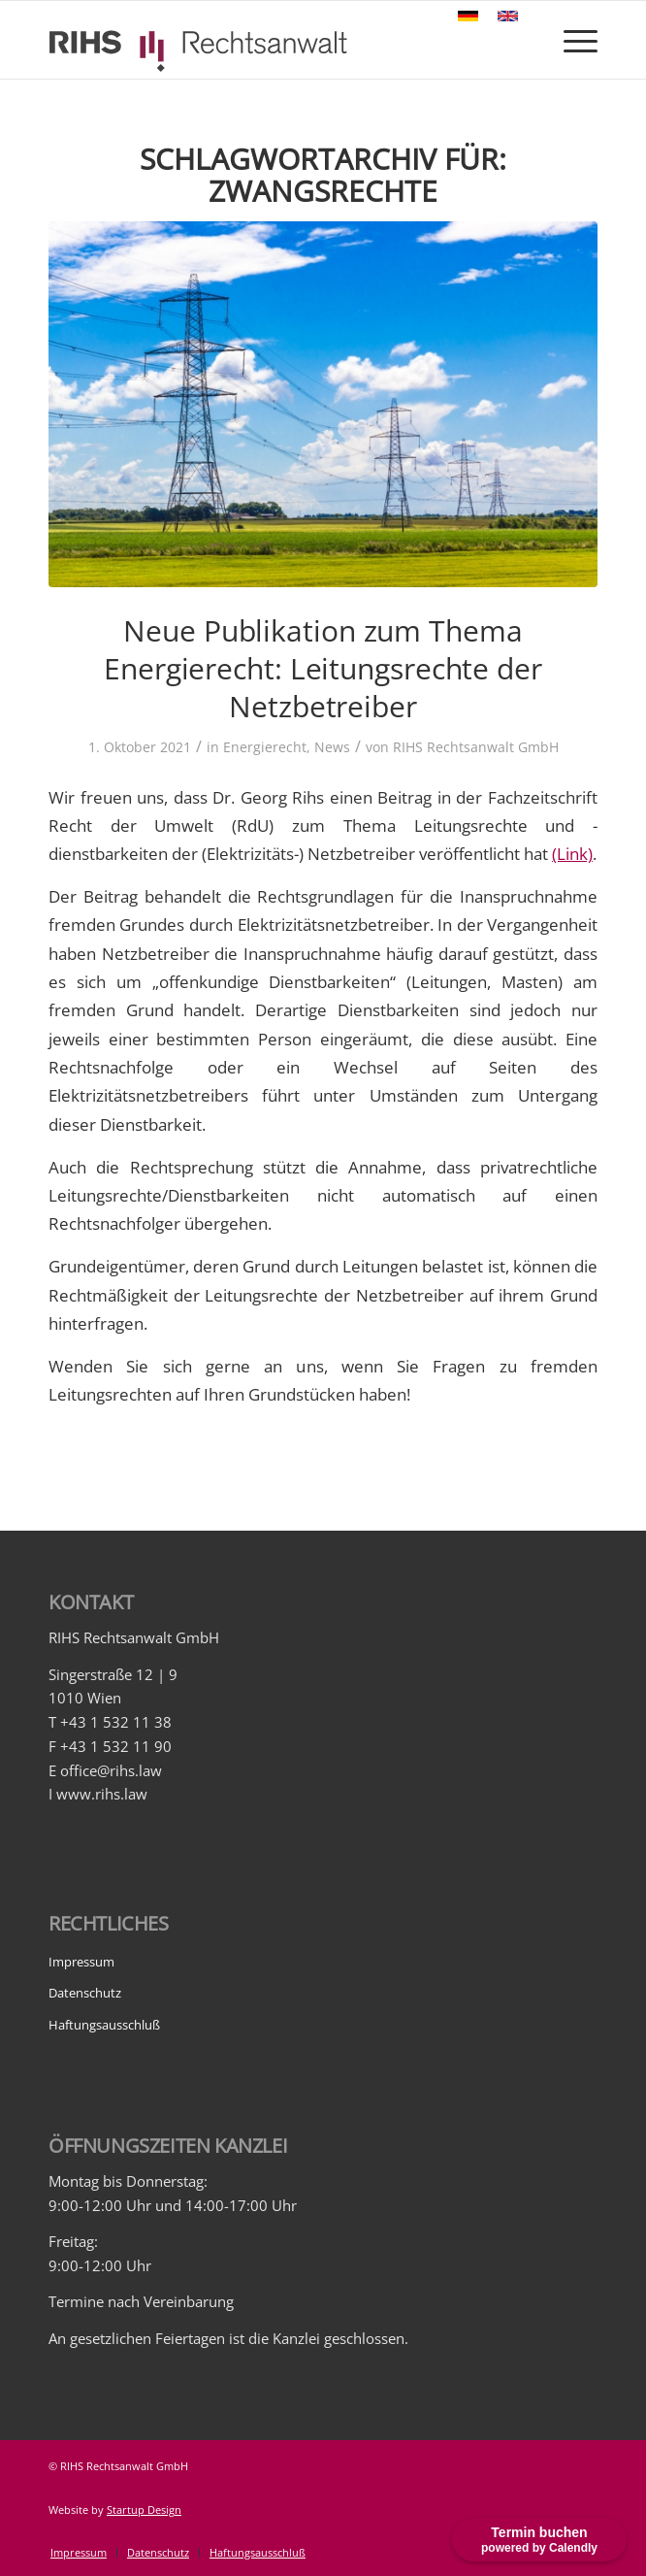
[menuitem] (78, 2553)
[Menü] (571, 40)
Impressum (81, 1961)
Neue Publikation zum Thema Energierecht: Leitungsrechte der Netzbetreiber (323, 668)
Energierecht (265, 747)
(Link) (572, 853)
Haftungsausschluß (104, 2024)
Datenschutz (84, 1992)
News (332, 747)
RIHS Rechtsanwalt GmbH (476, 747)
